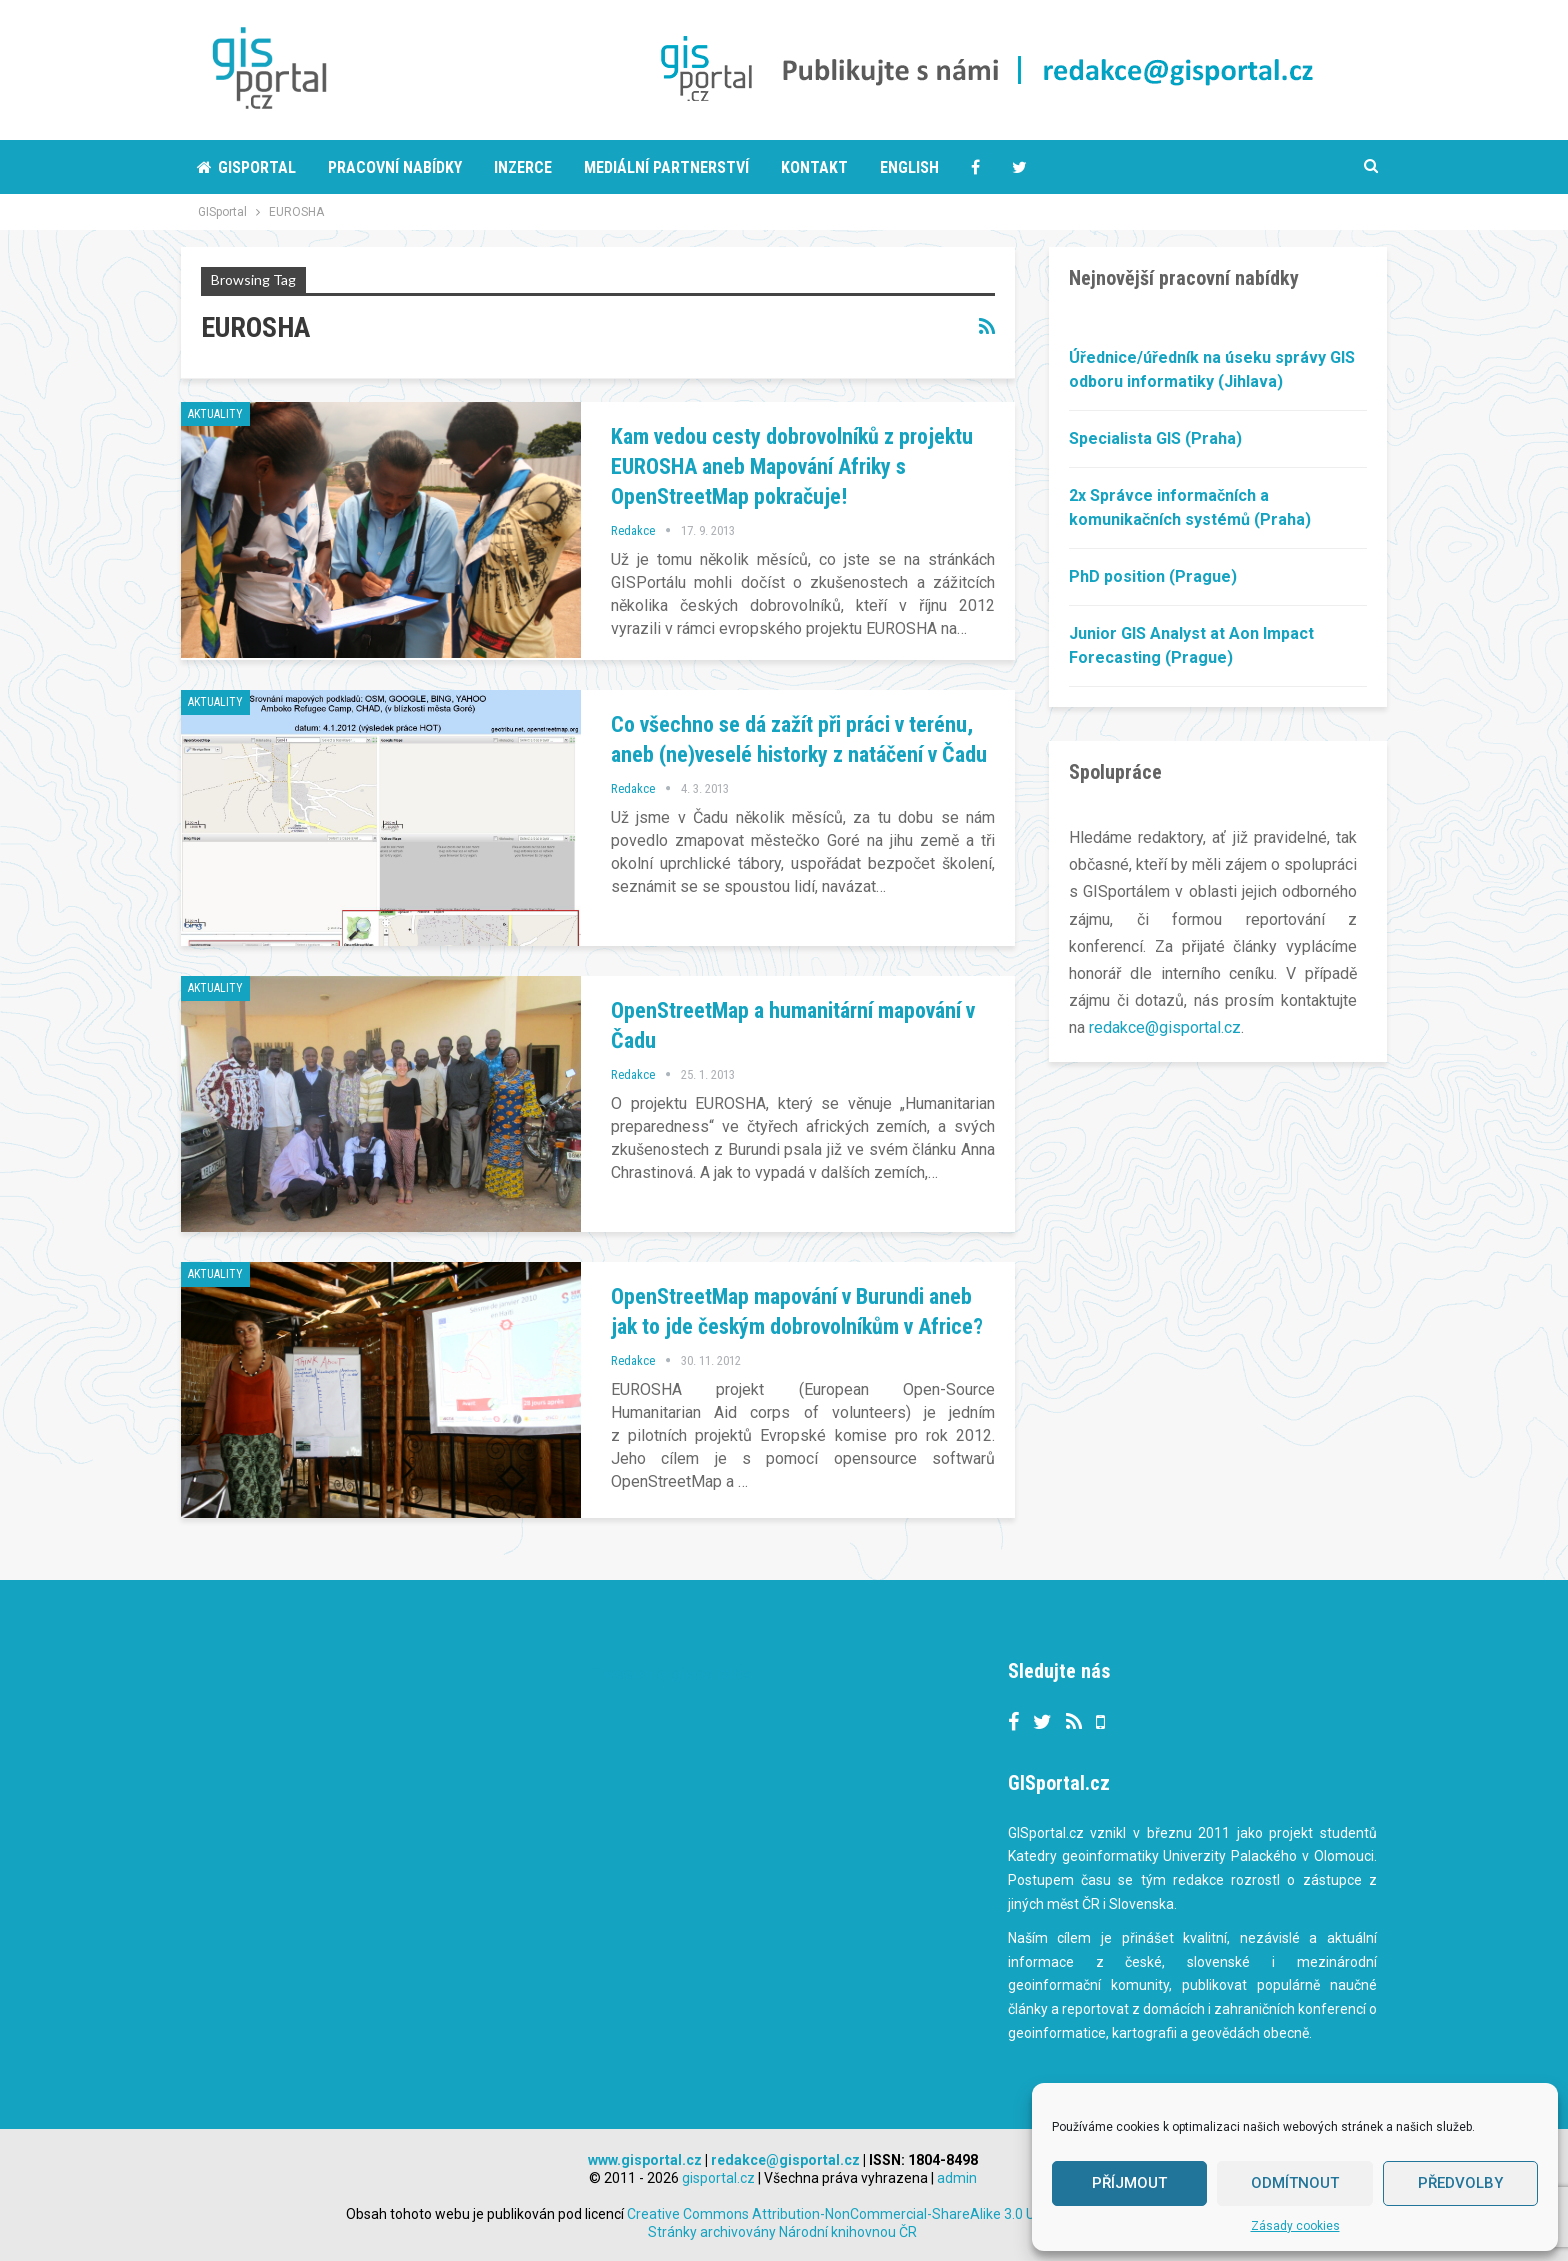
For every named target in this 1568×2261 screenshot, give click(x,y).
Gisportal (246, 167)
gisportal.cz (718, 2178)
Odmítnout (1295, 2183)
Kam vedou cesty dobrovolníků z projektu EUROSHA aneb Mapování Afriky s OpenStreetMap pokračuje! (792, 466)
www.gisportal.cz (645, 2160)
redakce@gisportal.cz (1165, 1027)
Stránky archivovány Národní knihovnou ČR (782, 2232)
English (909, 167)
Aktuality (215, 414)
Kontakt (814, 167)
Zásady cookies (1295, 2226)
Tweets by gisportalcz (672, 1673)
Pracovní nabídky (395, 167)
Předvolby (1460, 2183)
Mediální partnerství (666, 167)
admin (957, 2178)
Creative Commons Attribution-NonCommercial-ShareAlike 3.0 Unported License (923, 2214)
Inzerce (523, 167)
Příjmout (1129, 2183)
